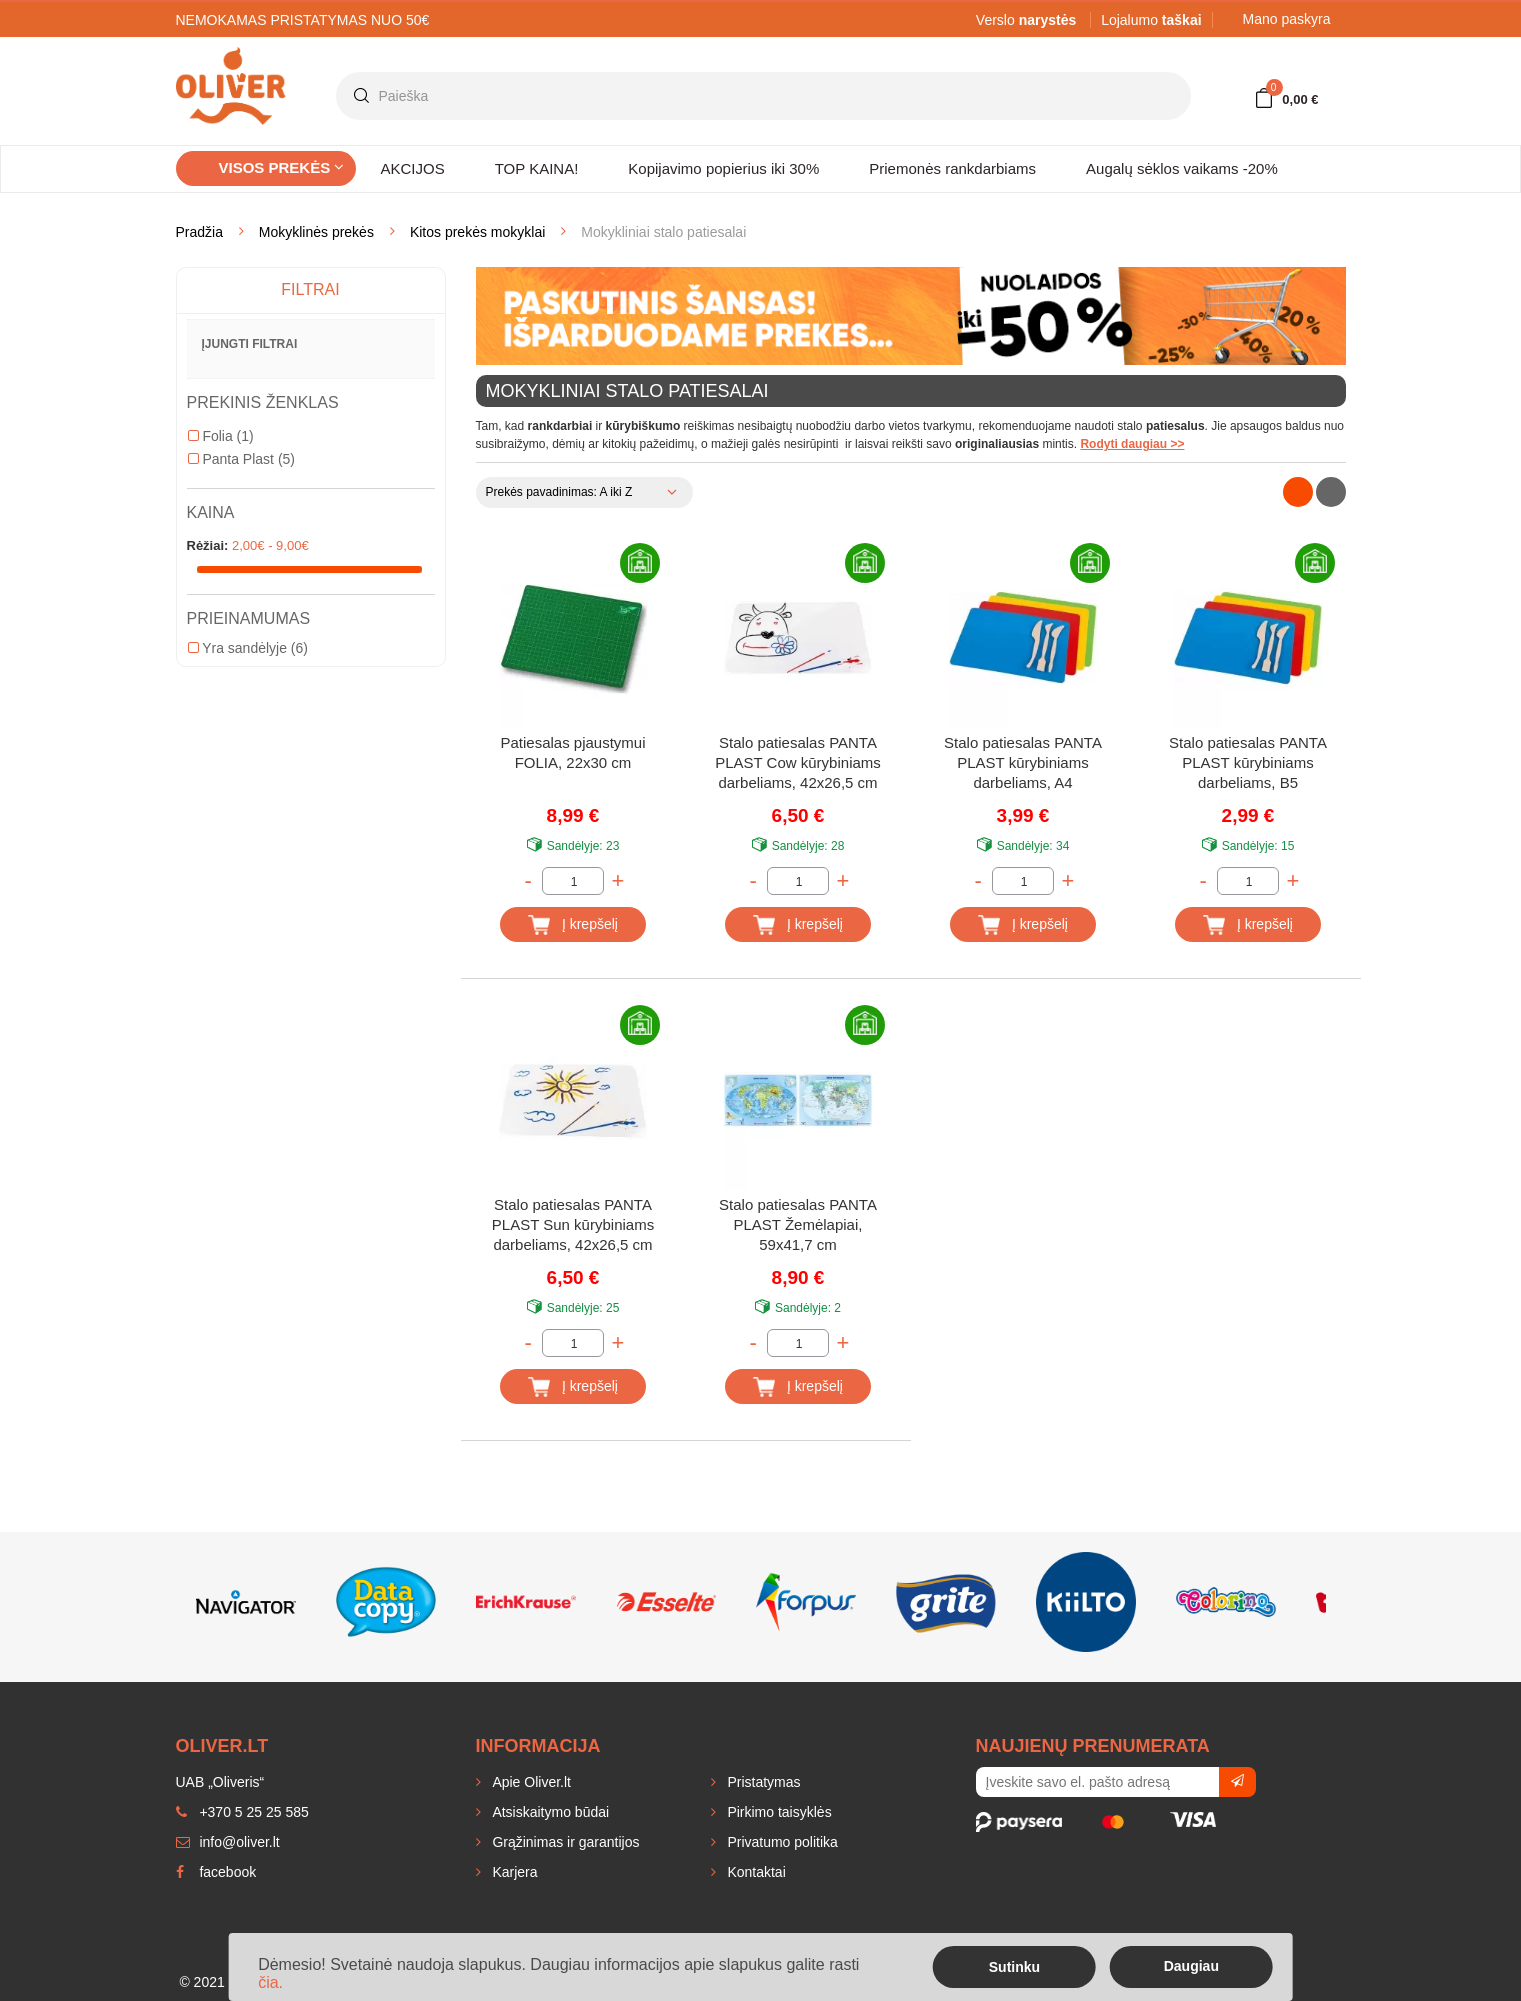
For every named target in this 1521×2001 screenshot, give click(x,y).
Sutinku (1014, 1967)
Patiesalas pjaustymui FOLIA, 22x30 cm (572, 752)
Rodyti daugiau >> (1132, 444)
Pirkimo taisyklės (778, 1812)
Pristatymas (762, 1782)
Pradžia (199, 232)
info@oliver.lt (228, 1842)
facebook (216, 1872)
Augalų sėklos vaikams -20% (1182, 168)
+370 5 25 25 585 (242, 1812)
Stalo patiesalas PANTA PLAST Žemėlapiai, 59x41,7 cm (798, 1224)
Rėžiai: (208, 545)
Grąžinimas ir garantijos (564, 1842)
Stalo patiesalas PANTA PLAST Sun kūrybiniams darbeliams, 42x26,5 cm (573, 1224)
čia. (270, 1982)
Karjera (513, 1872)
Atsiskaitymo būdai (549, 1812)
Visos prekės (282, 167)
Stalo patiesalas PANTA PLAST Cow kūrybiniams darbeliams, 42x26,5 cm (798, 762)
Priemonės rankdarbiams (952, 168)
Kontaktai (755, 1872)
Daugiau (1191, 1966)
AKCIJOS (413, 168)
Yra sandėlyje (248, 648)
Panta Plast (242, 459)
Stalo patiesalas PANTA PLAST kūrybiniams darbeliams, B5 (1248, 762)
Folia (221, 436)
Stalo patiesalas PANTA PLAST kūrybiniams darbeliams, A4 (1023, 762)
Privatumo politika (781, 1842)
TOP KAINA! (537, 168)
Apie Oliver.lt (530, 1782)
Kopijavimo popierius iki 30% (723, 168)
